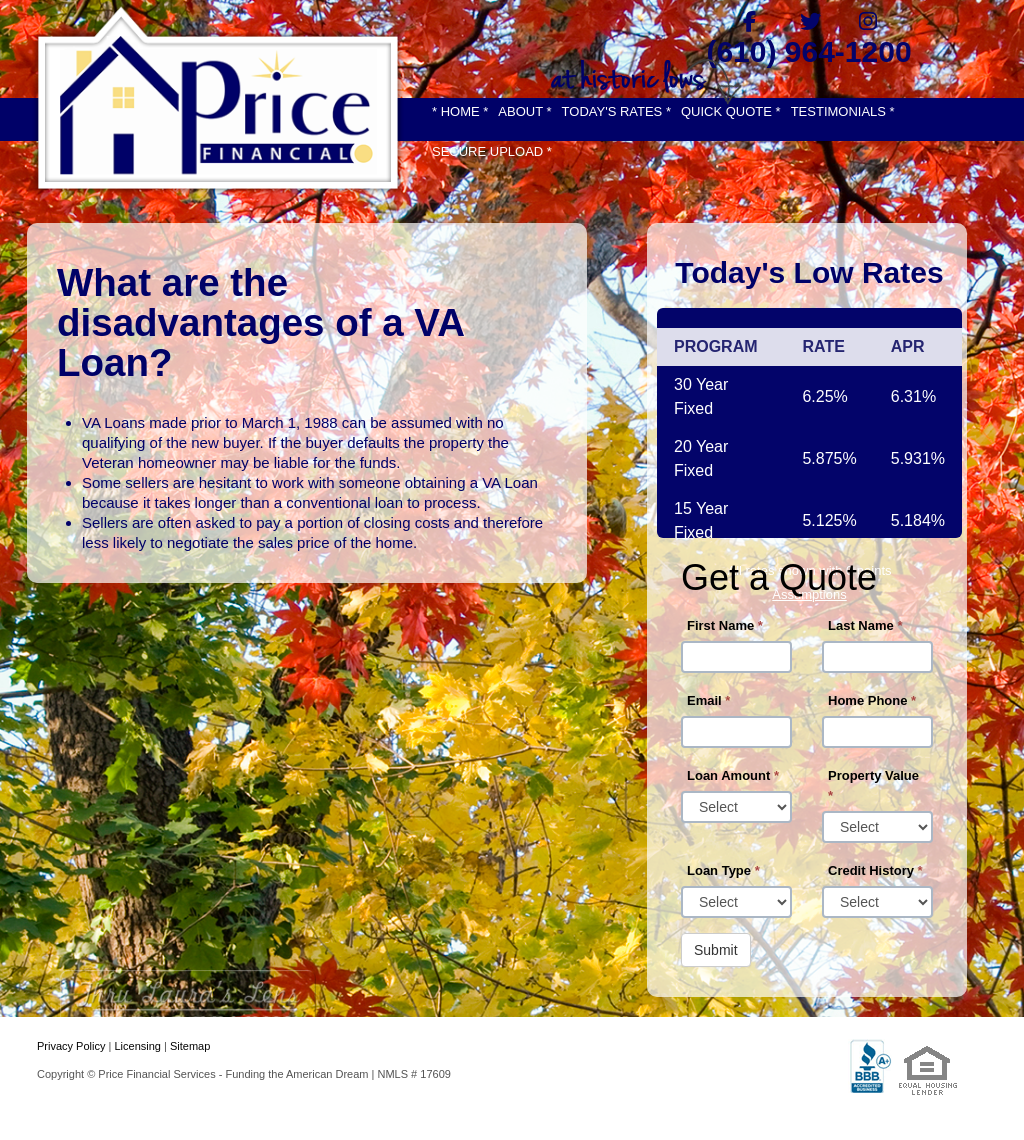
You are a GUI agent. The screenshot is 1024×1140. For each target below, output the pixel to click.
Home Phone (872, 700)
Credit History (875, 870)
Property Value (873, 785)
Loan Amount (733, 775)
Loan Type (723, 870)
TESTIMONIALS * (843, 111)
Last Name (865, 625)
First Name (725, 625)
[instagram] (868, 21)
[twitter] (809, 21)
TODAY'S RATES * (616, 111)
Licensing (137, 1046)
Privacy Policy (71, 1046)
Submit (716, 950)
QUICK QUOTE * (731, 111)
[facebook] (749, 21)
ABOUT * (524, 111)
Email (708, 700)
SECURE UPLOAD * (492, 151)
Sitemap (190, 1046)
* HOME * (460, 111)
